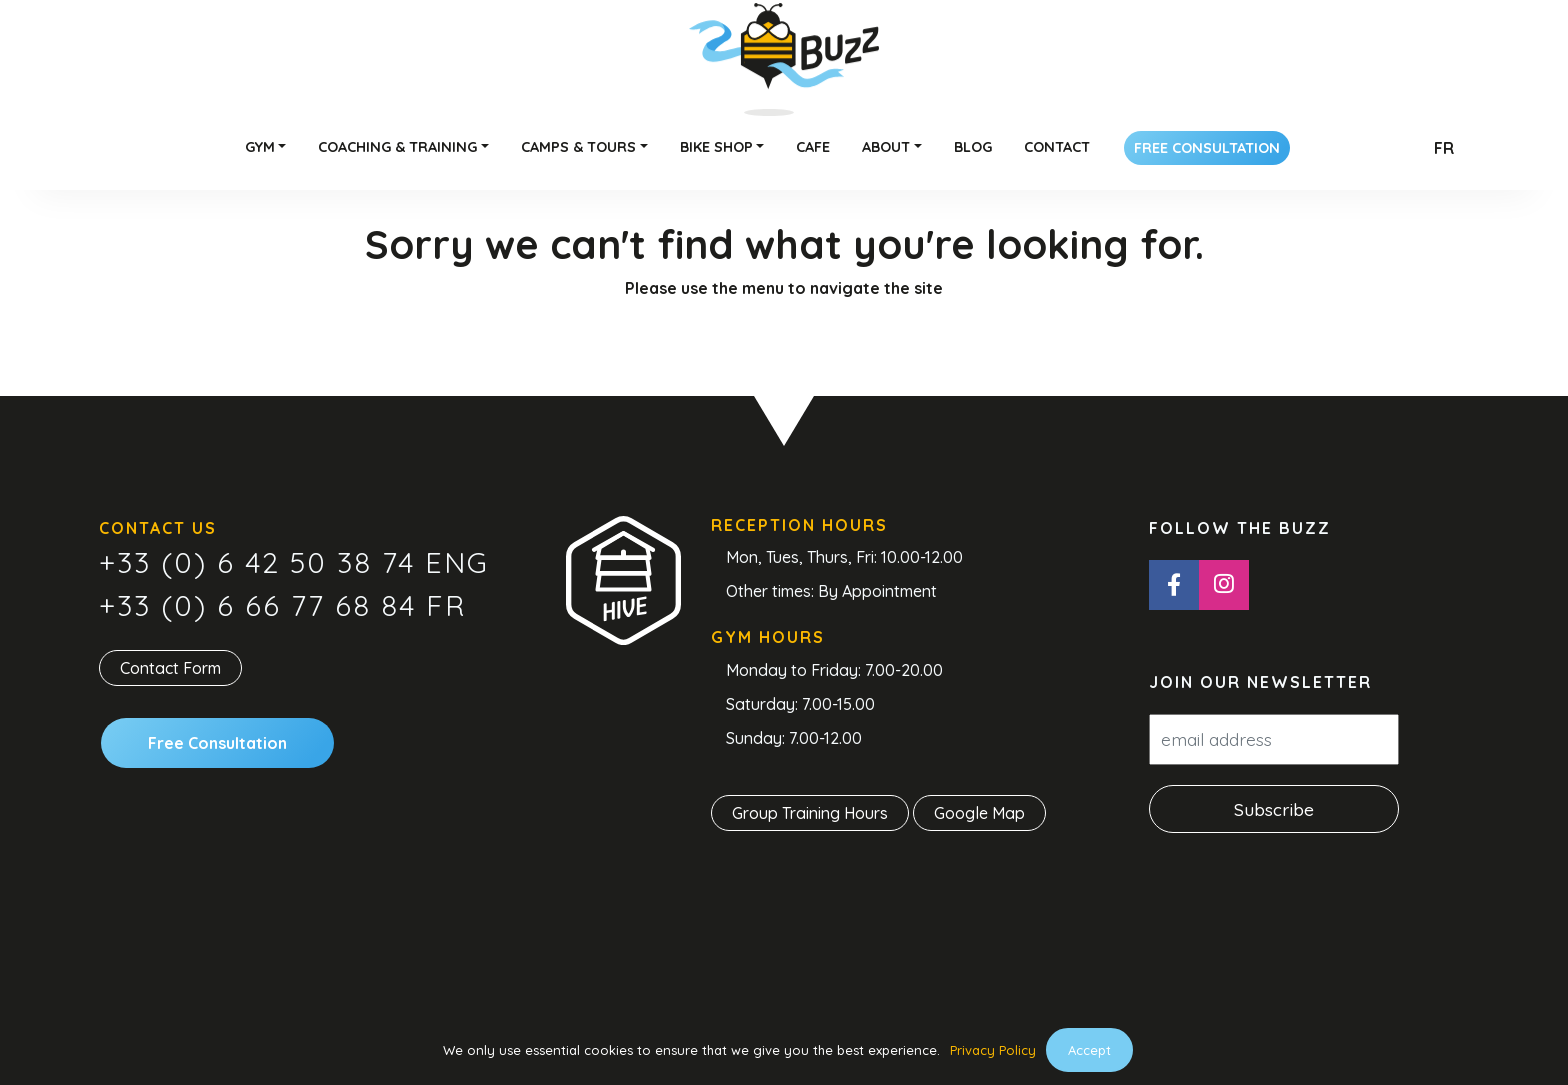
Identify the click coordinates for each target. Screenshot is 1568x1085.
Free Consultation (1207, 148)
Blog (973, 147)
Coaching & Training (397, 147)
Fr (1444, 148)
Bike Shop (716, 147)
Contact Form (170, 668)
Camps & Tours (578, 147)
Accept (1089, 1050)
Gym (260, 147)
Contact (1057, 147)
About (886, 147)
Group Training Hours (810, 813)
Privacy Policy (993, 1050)
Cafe (813, 147)
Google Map (979, 813)
